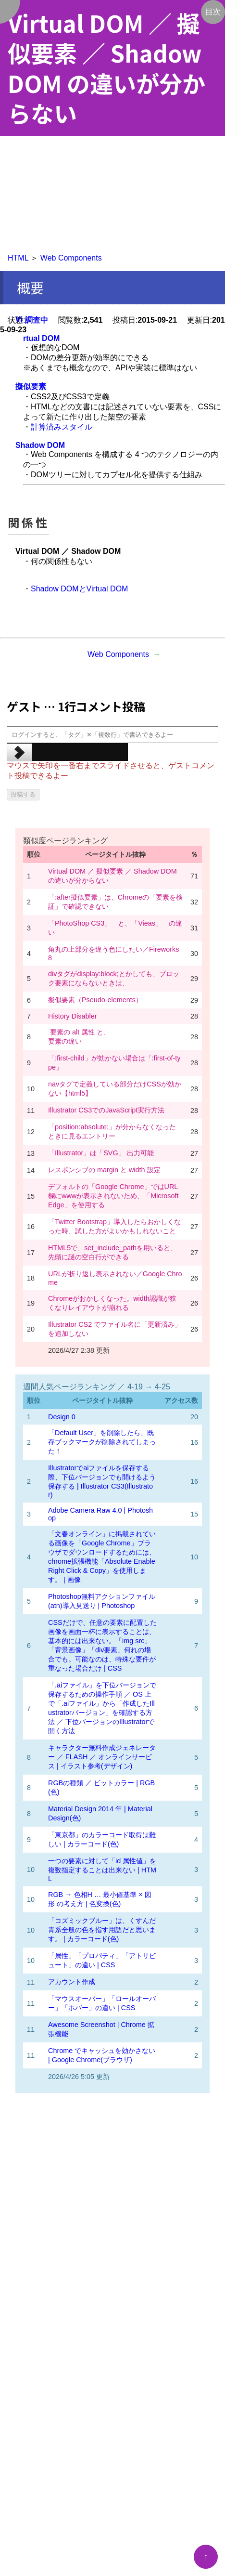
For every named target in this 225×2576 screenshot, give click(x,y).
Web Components (71, 258)
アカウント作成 (71, 1982)
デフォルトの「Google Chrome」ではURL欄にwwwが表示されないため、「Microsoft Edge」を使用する (113, 1196)
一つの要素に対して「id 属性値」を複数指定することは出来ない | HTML (102, 1870)
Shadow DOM (40, 445)
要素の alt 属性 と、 (79, 1032)
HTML (18, 258)
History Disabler (72, 1016)
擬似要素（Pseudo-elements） (95, 1000)
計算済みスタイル (61, 427)
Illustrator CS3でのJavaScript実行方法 (106, 1110)
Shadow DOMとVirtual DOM (79, 589)
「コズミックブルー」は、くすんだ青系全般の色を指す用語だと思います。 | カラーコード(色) (102, 1930)
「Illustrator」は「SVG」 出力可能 (101, 1153)
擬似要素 (30, 386)
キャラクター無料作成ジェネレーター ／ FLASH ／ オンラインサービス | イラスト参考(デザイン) (102, 1757)
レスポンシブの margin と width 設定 (104, 1170)
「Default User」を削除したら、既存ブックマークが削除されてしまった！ (102, 1442)
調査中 (36, 320)
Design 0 (61, 1417)
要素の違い (65, 1041)
